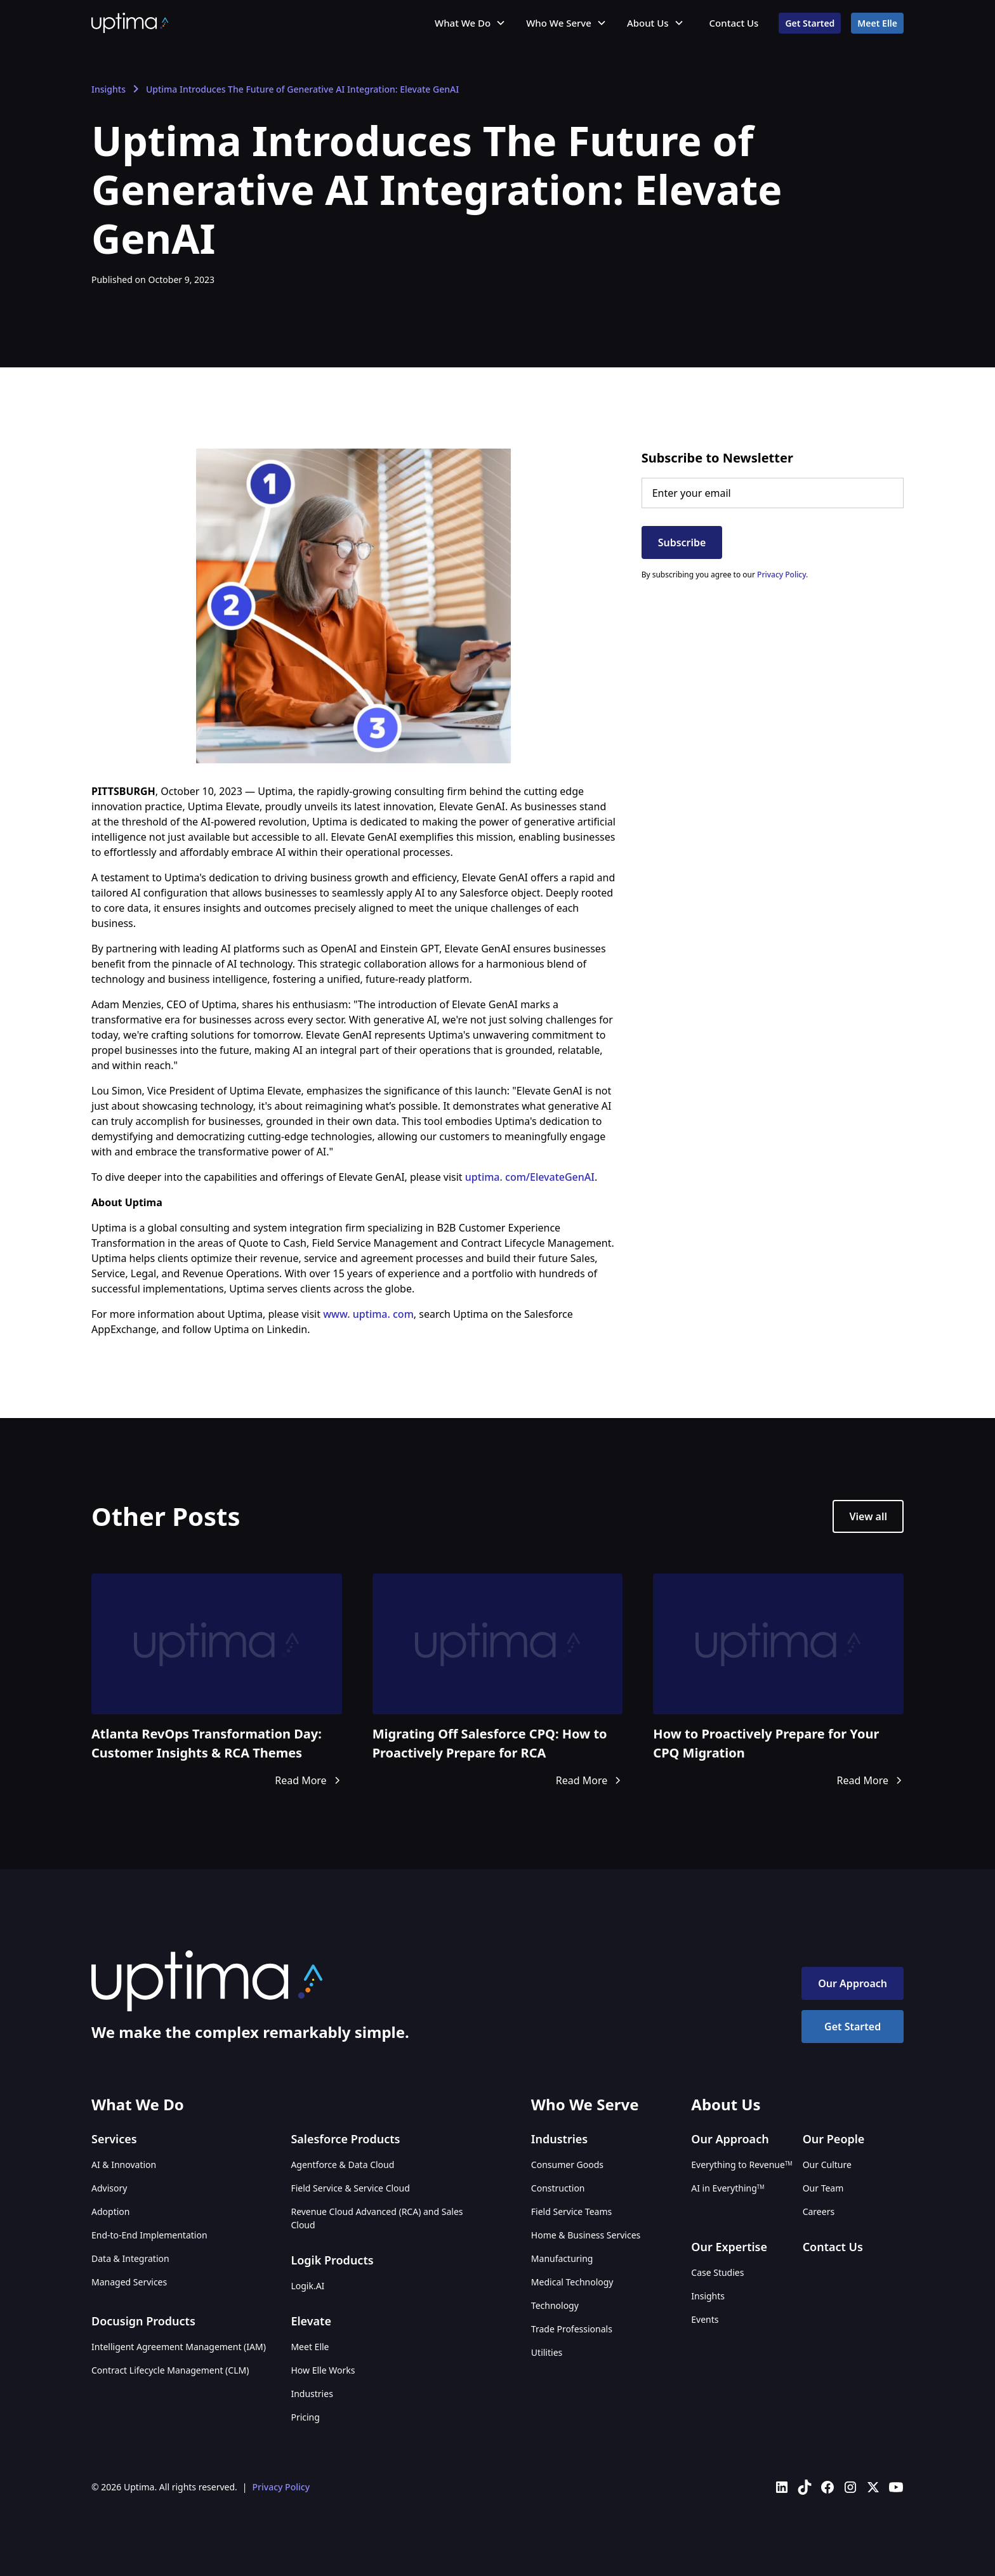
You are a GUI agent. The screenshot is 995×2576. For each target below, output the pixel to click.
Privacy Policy (281, 2487)
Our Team (823, 2188)
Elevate (311, 2321)
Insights (108, 89)
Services (114, 2138)
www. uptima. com (368, 1314)
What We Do (463, 22)
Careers (818, 2211)
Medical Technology (572, 2282)
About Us (648, 22)
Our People (834, 2138)
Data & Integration (130, 2258)
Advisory (109, 2188)
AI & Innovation (123, 2165)
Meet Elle (877, 23)
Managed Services (129, 2282)
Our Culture (827, 2165)
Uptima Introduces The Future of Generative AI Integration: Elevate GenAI (302, 89)
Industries (312, 2394)
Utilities (546, 2352)
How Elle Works (323, 2370)
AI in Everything (727, 2188)
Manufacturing (562, 2258)
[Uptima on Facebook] (827, 2487)
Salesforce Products (345, 2138)
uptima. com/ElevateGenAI (530, 1177)
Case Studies (717, 2272)
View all (868, 1516)
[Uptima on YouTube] (896, 2487)
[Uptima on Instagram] (850, 2487)
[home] (129, 23)
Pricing (305, 2417)
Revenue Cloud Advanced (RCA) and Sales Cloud (377, 2218)
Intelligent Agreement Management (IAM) (178, 2347)
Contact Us (734, 22)
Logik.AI (307, 2286)
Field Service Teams (571, 2211)
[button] (470, 23)
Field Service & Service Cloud (350, 2188)
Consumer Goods (567, 2165)
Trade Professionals (571, 2329)
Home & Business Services (585, 2235)
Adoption (110, 2211)
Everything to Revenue (741, 2165)
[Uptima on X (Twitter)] (873, 2487)
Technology (555, 2305)
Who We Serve (558, 22)
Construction (558, 2188)
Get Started (809, 23)
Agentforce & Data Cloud (342, 2165)
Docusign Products (143, 2321)
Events (704, 2319)
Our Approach (852, 1983)
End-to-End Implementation (149, 2235)
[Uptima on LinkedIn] (781, 2487)
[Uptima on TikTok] (804, 2487)
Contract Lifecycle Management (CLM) (170, 2370)
